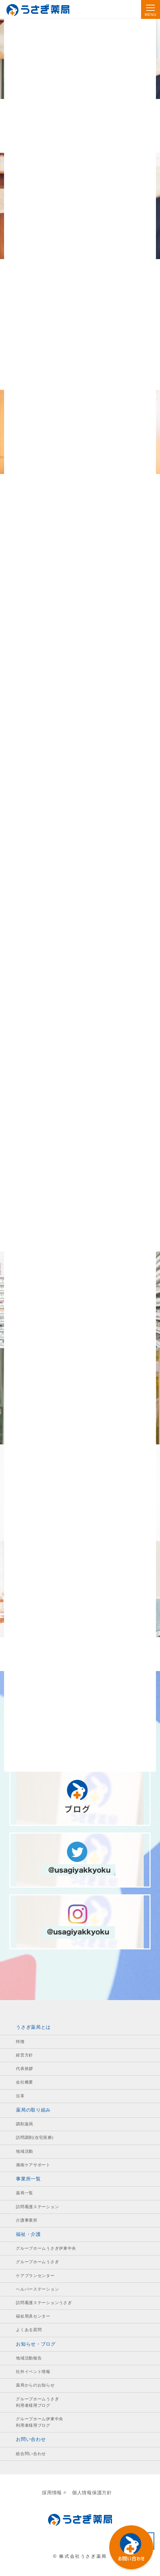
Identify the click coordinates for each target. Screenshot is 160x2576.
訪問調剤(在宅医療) (34, 2137)
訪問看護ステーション (37, 2206)
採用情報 (54, 2492)
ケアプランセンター (35, 2275)
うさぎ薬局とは (33, 2027)
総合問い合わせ (31, 2453)
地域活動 (24, 2151)
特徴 (20, 2041)
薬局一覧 (24, 2193)
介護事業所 (27, 2220)
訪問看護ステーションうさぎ (44, 2302)
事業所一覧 (28, 2178)
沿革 (20, 2096)
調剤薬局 (24, 2124)
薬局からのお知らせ (35, 2385)
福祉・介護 (28, 2234)
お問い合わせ (31, 2439)
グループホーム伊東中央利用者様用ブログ (39, 2422)
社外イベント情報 (33, 2371)
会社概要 (24, 2082)
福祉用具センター (33, 2316)
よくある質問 (29, 2329)
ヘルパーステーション (37, 2289)
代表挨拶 (24, 2068)
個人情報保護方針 (92, 2492)
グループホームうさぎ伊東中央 (46, 2248)
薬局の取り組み (33, 2110)
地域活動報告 (29, 2358)
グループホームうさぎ (37, 2261)
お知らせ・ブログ (36, 2344)
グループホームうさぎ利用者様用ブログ (37, 2402)
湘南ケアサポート (33, 2165)
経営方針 (24, 2055)
